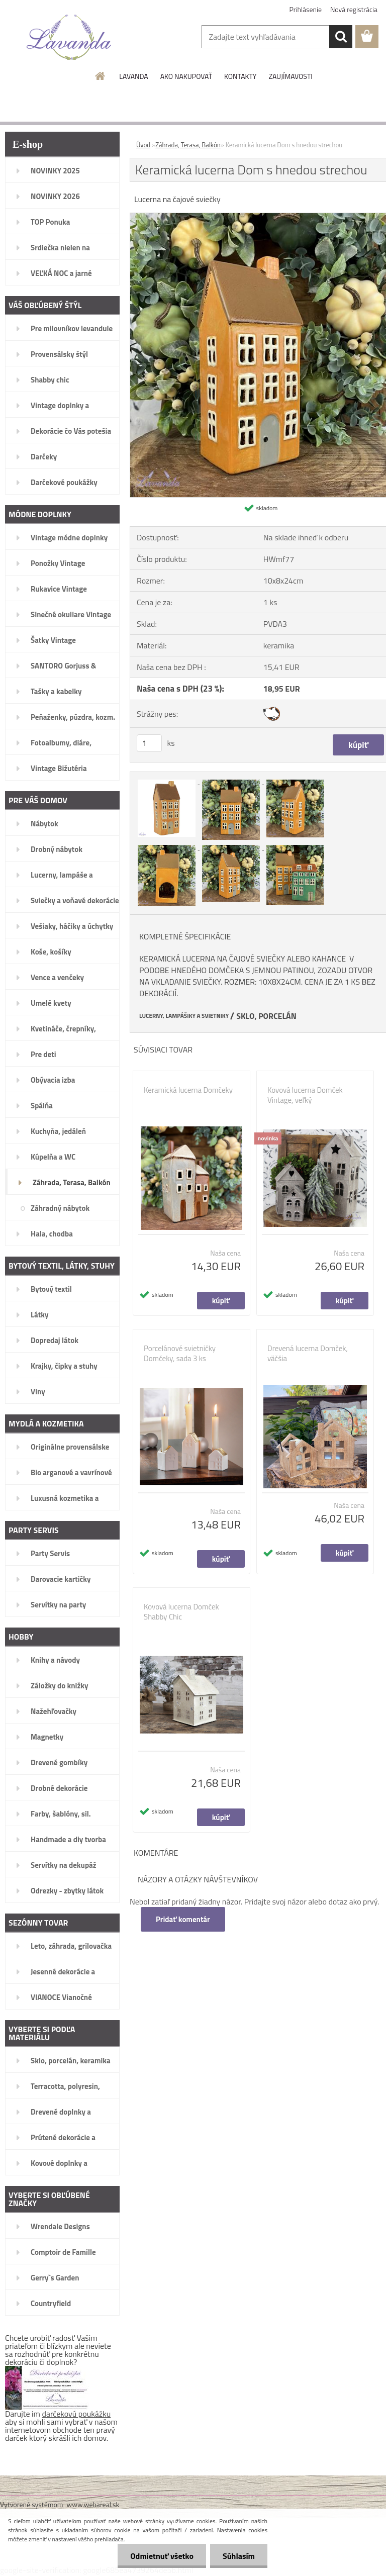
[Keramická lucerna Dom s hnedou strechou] (167, 781)
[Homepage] (100, 75)
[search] (340, 36)
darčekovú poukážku (76, 2414)
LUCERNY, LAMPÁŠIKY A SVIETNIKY (184, 1015)
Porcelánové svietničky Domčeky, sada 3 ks (180, 1354)
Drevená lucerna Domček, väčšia (307, 1354)
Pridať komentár (183, 1919)
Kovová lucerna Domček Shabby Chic (181, 1612)
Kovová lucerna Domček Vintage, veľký (305, 1095)
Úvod (143, 145)
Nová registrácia (353, 9)
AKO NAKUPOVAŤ (186, 76)
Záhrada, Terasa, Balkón (188, 145)
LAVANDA (133, 76)
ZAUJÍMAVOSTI (290, 76)
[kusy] (149, 743)
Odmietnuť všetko (162, 2556)
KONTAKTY (240, 76)
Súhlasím (239, 2556)
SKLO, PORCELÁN (266, 1016)
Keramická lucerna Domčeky (188, 1090)
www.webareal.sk (93, 2504)
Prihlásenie (306, 9)
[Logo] (69, 37)
